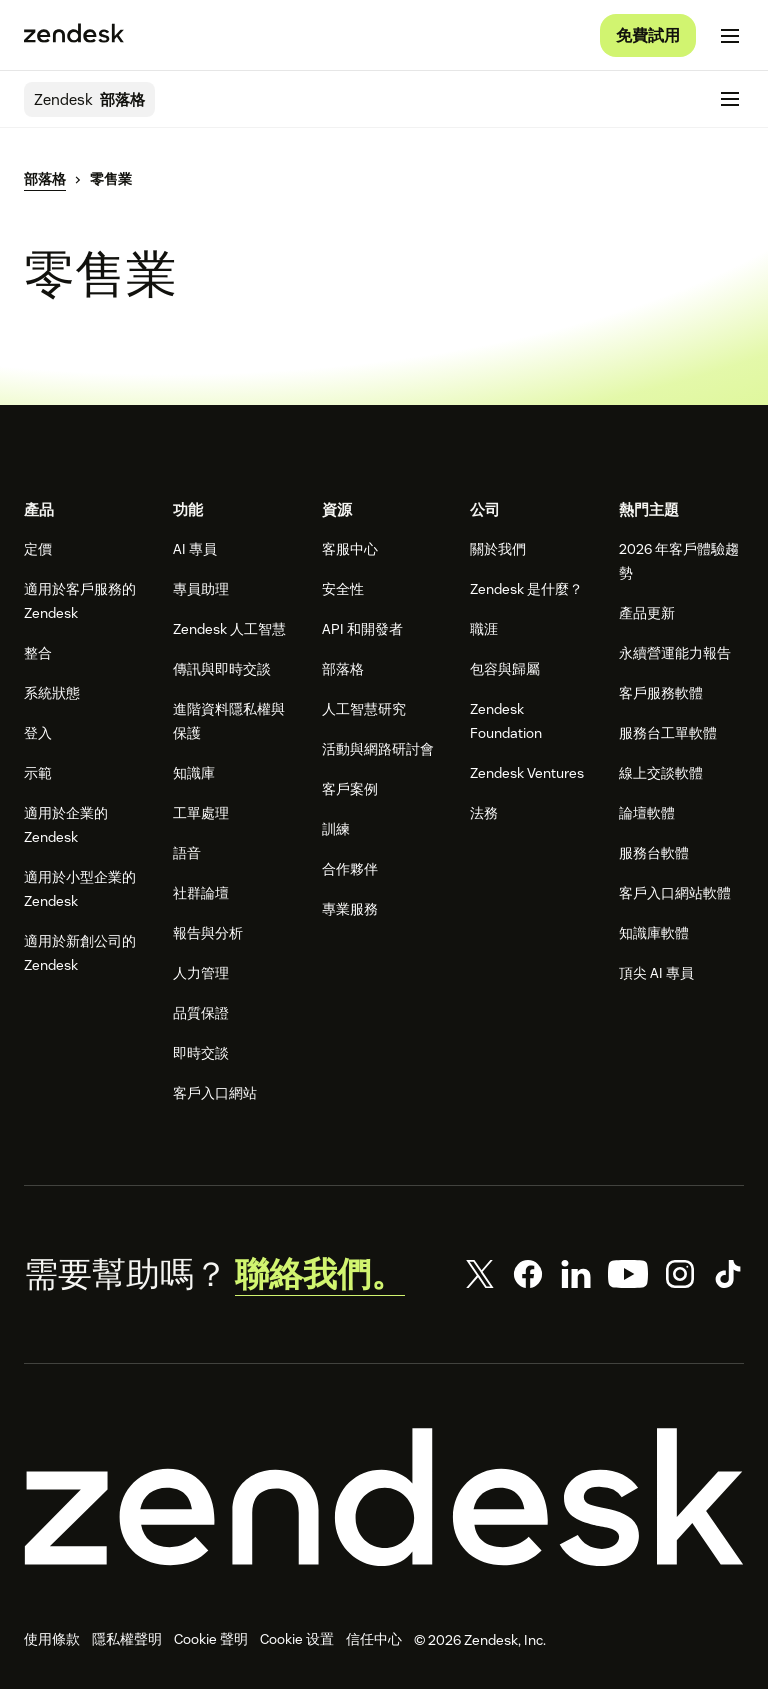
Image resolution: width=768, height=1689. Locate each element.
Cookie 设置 (297, 1639)
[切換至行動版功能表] (730, 36)
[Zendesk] (384, 1497)
